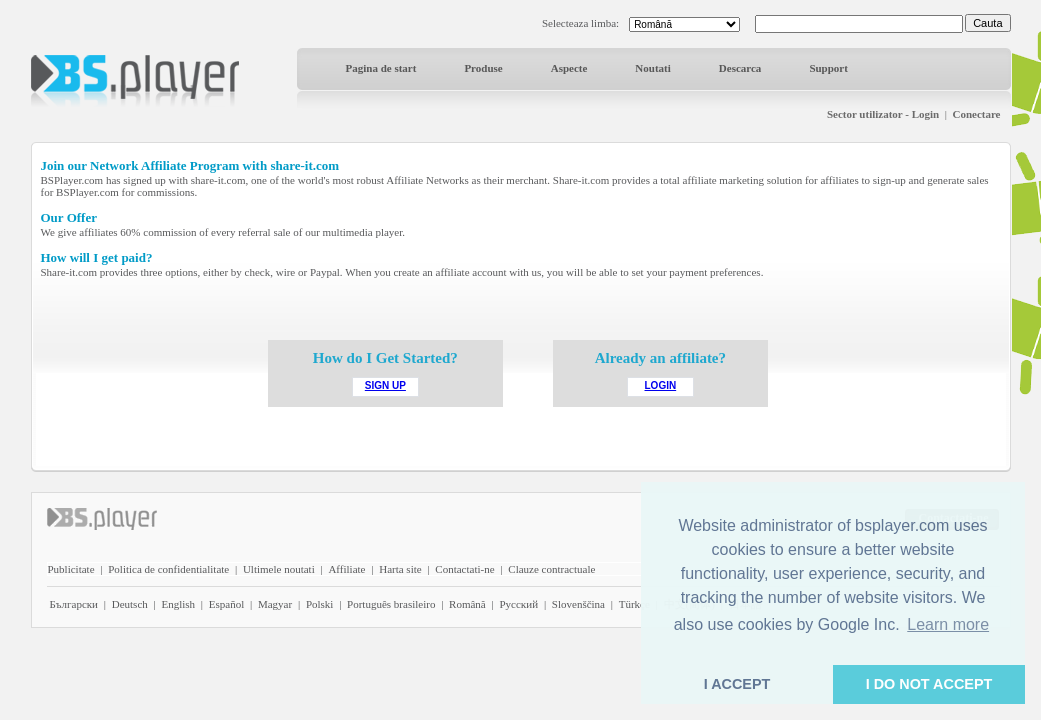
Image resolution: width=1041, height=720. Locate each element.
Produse (483, 68)
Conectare (976, 114)
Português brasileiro (391, 604)
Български (74, 604)
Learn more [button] (948, 624)
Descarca (740, 68)
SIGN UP (385, 385)
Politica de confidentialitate (168, 569)
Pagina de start (381, 68)
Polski (320, 604)
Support (828, 68)
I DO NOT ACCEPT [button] (929, 684)
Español (226, 604)
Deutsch (130, 604)
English (178, 604)
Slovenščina (578, 604)
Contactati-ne (464, 569)
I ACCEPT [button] (737, 684)
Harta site (400, 569)
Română (467, 604)
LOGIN (661, 385)
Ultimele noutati (279, 569)
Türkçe (634, 604)
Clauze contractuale (551, 569)
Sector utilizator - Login (883, 114)
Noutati (652, 68)
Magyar (275, 604)
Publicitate (71, 569)
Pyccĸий (518, 604)
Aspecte (569, 68)
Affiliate (346, 569)
